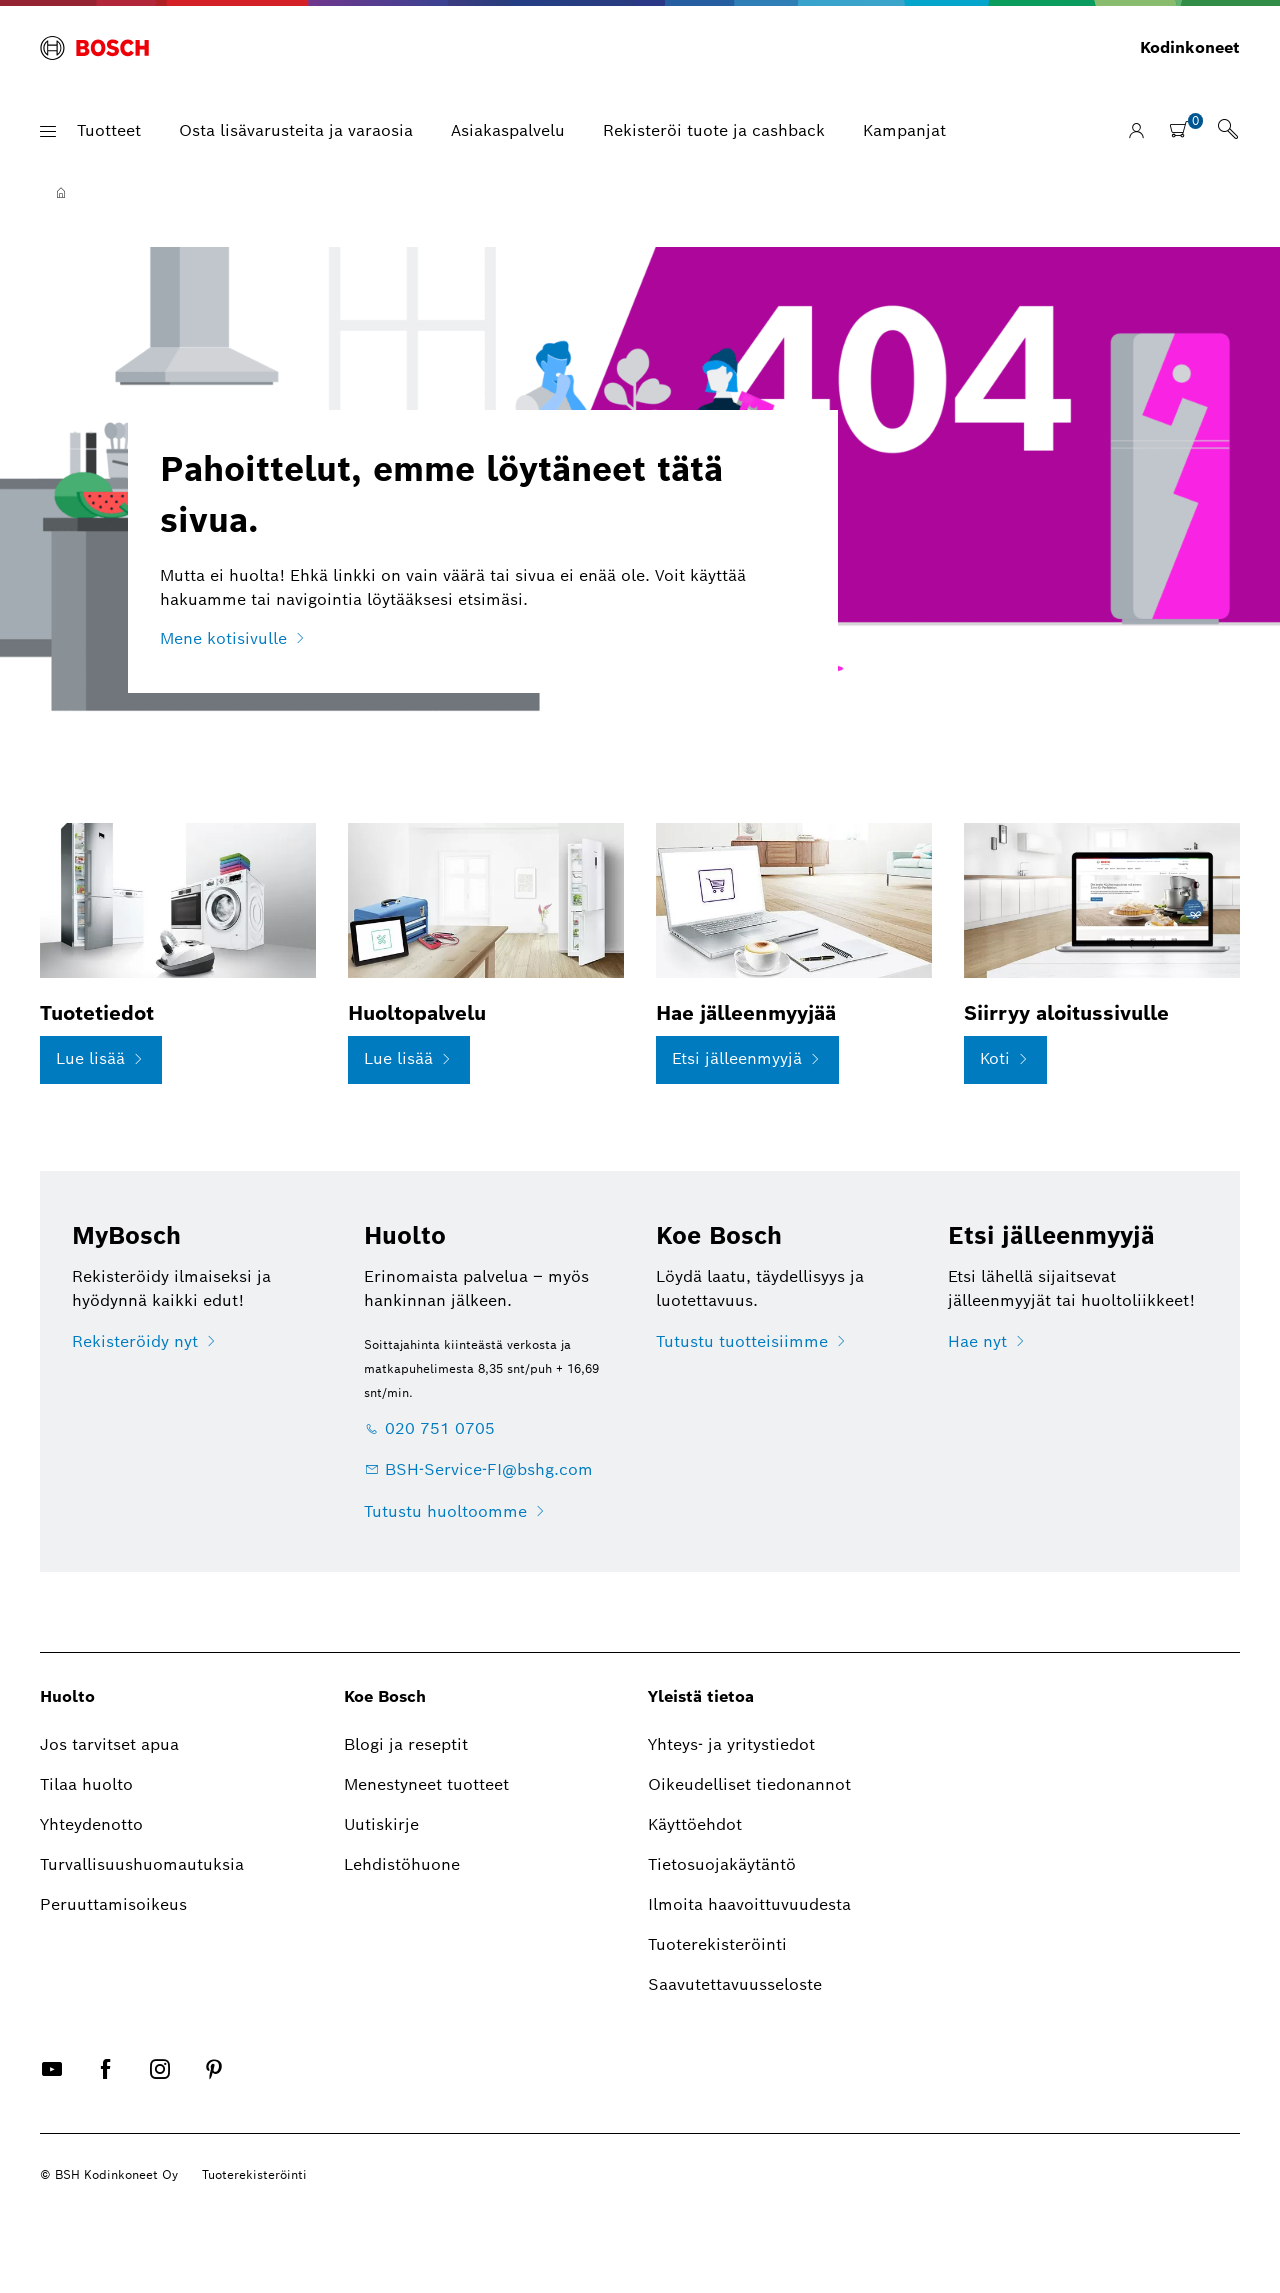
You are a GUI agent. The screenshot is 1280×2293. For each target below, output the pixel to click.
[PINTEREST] (214, 2085)
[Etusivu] (61, 193)
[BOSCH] (94, 48)
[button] (48, 131)
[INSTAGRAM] (160, 2085)
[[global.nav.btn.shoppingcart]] (1185, 129)
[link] (1228, 131)
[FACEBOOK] (106, 2085)
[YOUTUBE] (52, 2085)
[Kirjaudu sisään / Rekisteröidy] (1136, 131)
